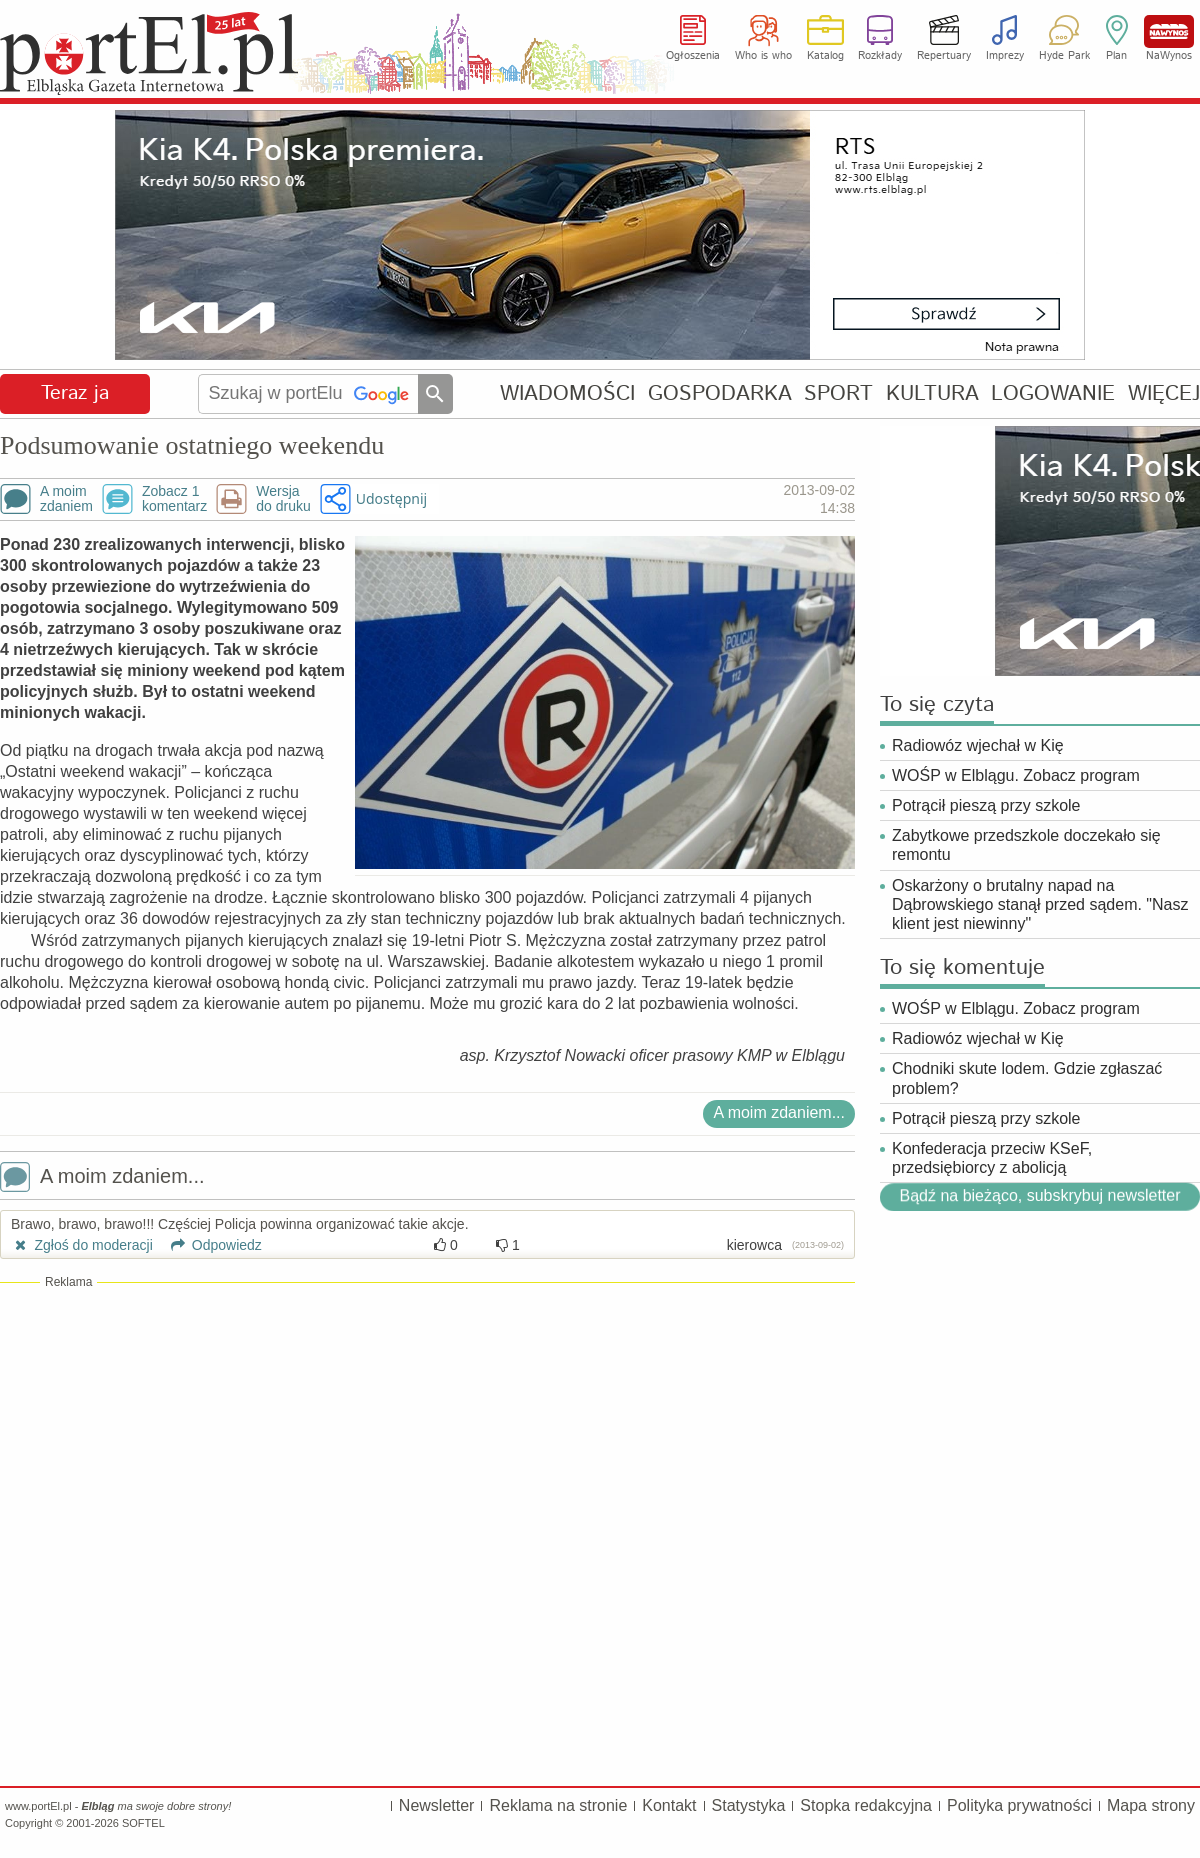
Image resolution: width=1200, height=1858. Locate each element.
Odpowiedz (209, 1245)
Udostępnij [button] (391, 498)
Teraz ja (75, 393)
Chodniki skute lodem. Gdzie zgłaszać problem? (1027, 1078)
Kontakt (669, 1805)
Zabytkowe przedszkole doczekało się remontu (1026, 845)
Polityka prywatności (1019, 1805)
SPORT (838, 393)
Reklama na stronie (558, 1805)
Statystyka (749, 1805)
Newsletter (437, 1805)
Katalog (825, 56)
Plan (1116, 56)
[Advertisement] (427, 1436)
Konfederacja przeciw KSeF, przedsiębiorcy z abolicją (992, 1158)
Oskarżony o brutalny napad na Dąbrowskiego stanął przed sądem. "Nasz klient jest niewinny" (1040, 904)
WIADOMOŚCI (567, 393)
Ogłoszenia (693, 56)
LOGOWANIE (1053, 393)
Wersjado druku (283, 499)
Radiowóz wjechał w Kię (978, 745)
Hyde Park (1064, 56)
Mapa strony (1151, 1805)
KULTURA (932, 393)
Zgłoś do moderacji (82, 1245)
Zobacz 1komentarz (174, 499)
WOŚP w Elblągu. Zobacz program (1016, 775)
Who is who (763, 56)
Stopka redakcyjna (866, 1805)
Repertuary (944, 56)
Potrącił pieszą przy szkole (986, 805)
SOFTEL (143, 1823)
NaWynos (1169, 31)
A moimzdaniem (66, 499)
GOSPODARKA (720, 393)
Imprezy (1005, 56)
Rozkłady (880, 56)
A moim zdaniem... (779, 1112)
